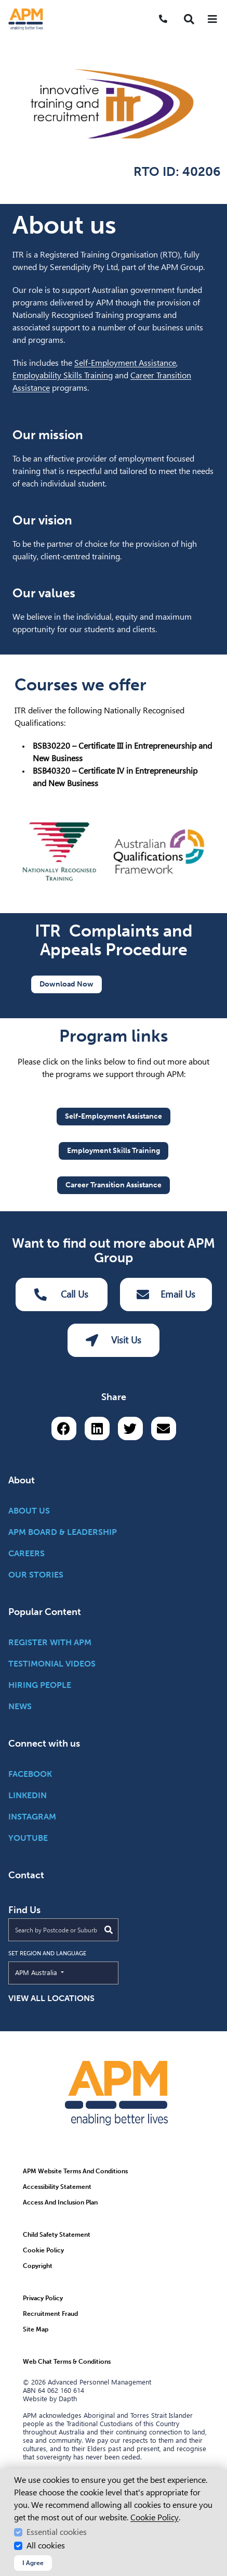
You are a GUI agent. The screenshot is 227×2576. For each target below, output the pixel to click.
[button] (189, 19)
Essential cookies (56, 2532)
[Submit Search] (108, 1929)
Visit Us (113, 1340)
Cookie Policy (154, 2517)
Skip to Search (4, 4)
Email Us (166, 1294)
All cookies (45, 2546)
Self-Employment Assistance (125, 363)
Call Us (61, 1294)
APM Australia (60, 1972)
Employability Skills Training (62, 375)
